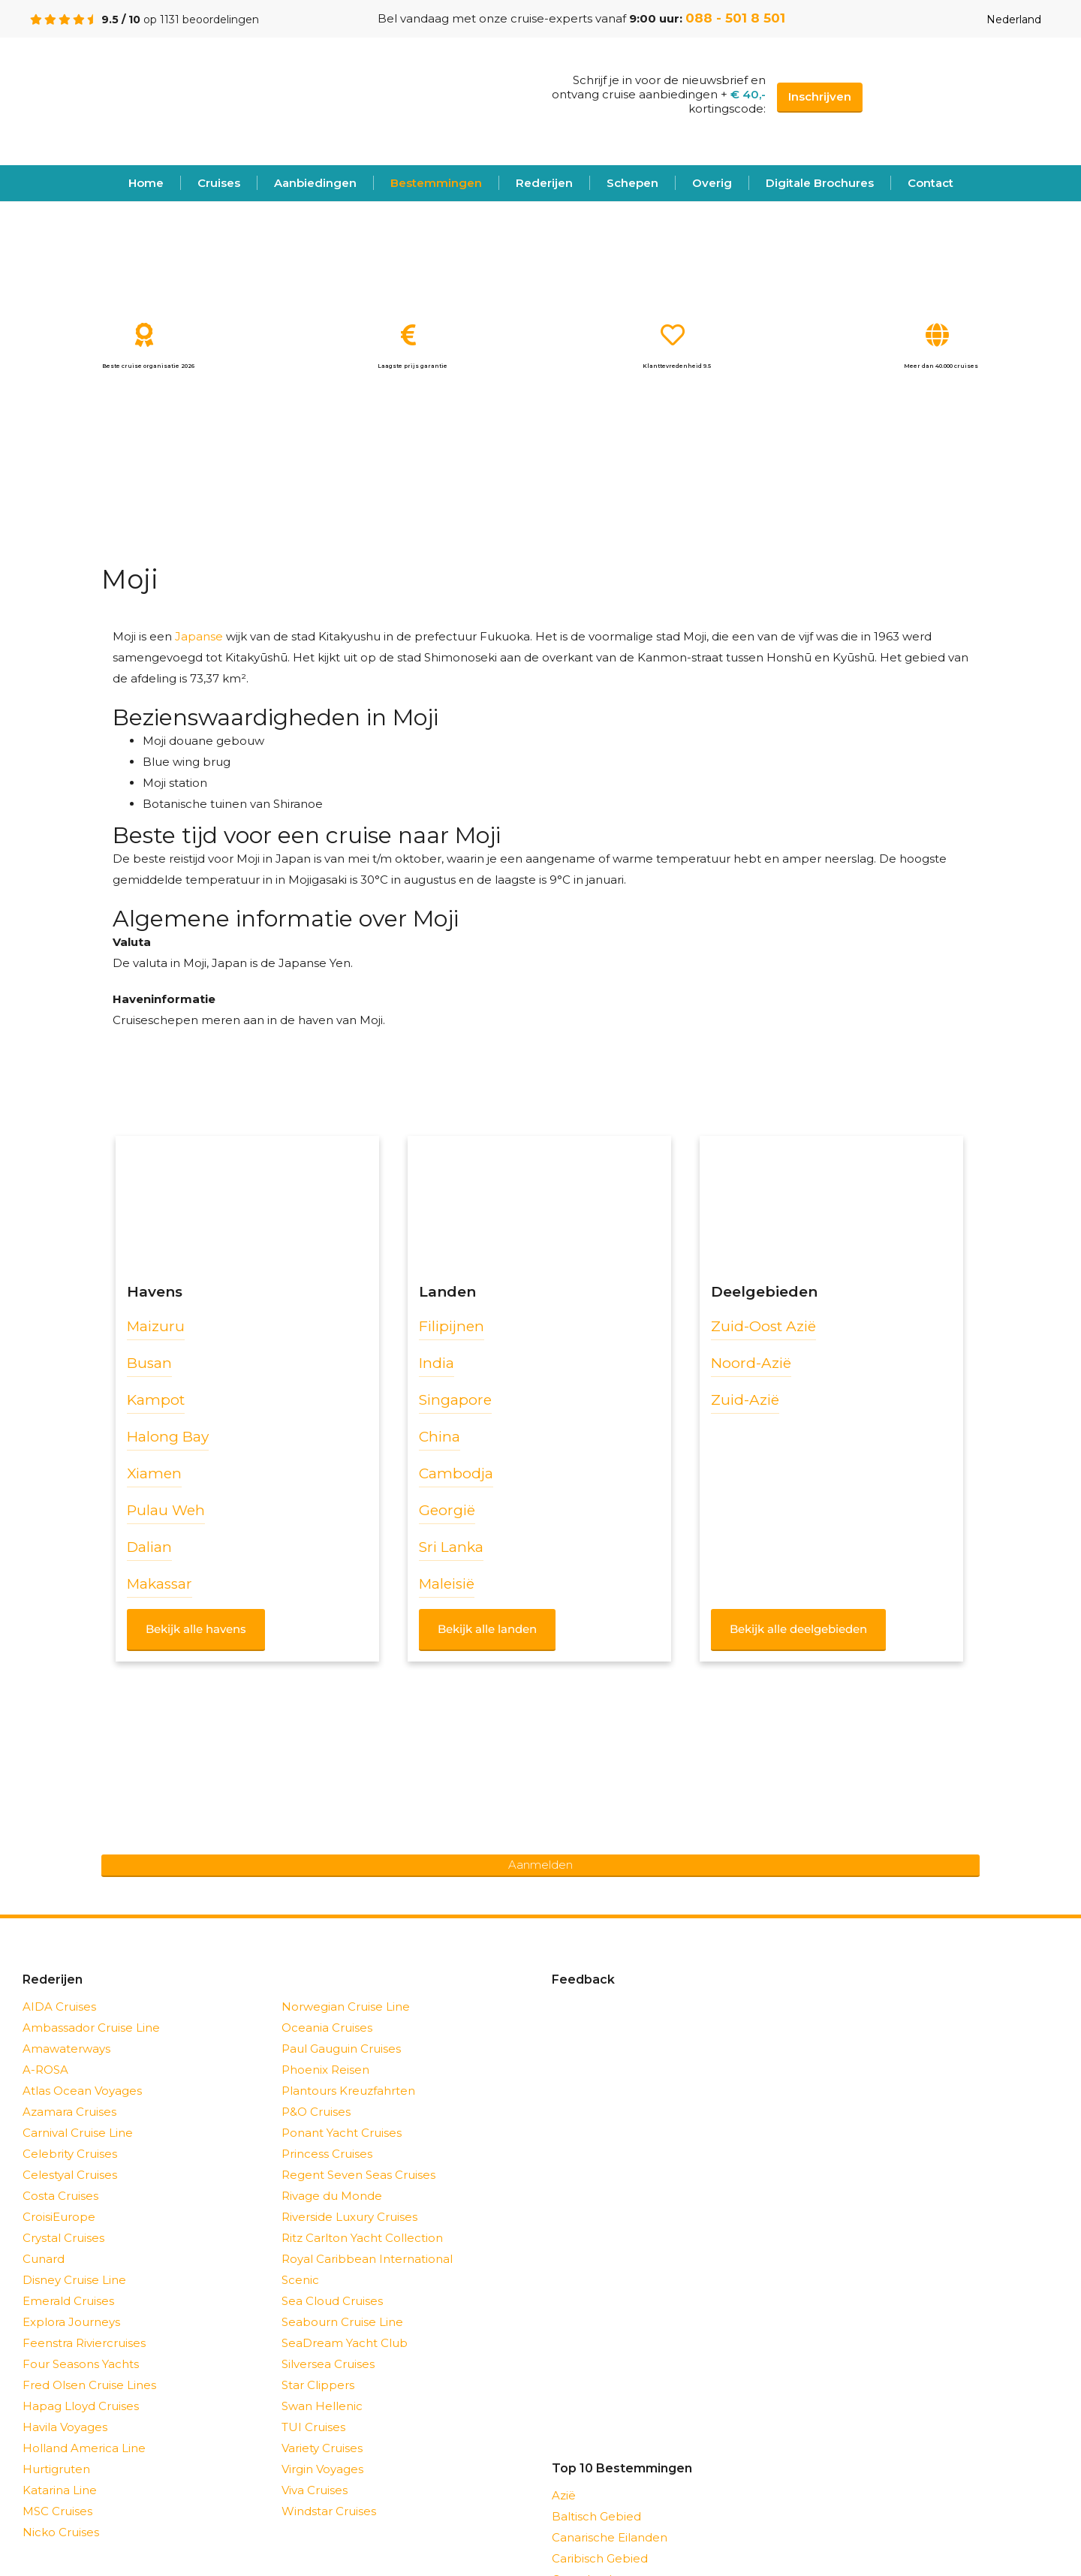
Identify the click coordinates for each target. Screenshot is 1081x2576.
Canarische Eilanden (609, 2537)
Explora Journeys (71, 2322)
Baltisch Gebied (596, 2516)
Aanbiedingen (315, 183)
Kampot (156, 1400)
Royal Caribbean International (367, 2259)
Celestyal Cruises (70, 2175)
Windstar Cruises (329, 2511)
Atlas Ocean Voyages (82, 2090)
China (439, 1436)
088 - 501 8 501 (735, 18)
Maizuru (156, 1326)
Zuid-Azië (745, 1400)
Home (146, 183)
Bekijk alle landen (487, 1629)
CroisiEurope (59, 2217)
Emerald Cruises (68, 2301)
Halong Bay (168, 1436)
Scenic (300, 2280)
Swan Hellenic (322, 2406)
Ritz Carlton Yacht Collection (362, 2238)
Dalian (149, 1547)
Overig (712, 183)
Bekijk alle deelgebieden (798, 1629)
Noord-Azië (751, 1363)
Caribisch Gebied (600, 2558)
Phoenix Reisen (325, 2069)
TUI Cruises (313, 2427)
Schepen (632, 183)
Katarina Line (60, 2490)
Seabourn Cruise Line (342, 2322)
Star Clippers (318, 2385)
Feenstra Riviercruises (84, 2343)
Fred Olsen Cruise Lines (89, 2385)
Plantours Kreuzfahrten (348, 2090)
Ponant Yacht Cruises (342, 2133)
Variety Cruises (322, 2448)
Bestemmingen (436, 183)
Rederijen (544, 183)
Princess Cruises (327, 2154)
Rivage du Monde (332, 2196)
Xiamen (154, 1473)
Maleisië (446, 1583)
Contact (930, 183)
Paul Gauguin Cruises (341, 2048)
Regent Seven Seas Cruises (358, 2175)
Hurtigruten (56, 2469)
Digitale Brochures (820, 183)
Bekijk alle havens (196, 1629)
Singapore (455, 1400)
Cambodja (456, 1473)
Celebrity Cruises (70, 2154)
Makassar (159, 1583)
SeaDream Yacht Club (345, 2343)
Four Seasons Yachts (81, 2364)
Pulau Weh (166, 1510)
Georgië (447, 1510)
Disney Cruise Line (74, 2280)
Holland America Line (84, 2448)
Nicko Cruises (61, 2532)
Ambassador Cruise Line (91, 2027)
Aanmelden (540, 1864)
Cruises (218, 183)
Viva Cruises (315, 2490)
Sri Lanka (451, 1547)
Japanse (199, 636)
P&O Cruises (316, 2111)
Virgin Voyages (322, 2469)
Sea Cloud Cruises (332, 2301)
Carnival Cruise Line (78, 2133)
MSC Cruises (57, 2511)
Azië (564, 2495)
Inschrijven (819, 96)
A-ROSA (45, 2069)
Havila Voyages (65, 2427)
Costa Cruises (60, 2196)
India (436, 1363)
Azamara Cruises (69, 2111)
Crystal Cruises (63, 2238)
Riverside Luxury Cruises (349, 2217)
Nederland (1002, 19)
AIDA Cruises (59, 2006)
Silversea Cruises (328, 2364)
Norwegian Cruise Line (346, 2006)
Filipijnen (451, 1326)
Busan (149, 1363)
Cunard (44, 2259)
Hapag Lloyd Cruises (81, 2406)
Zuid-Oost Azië (763, 1326)
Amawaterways (66, 2048)
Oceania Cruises (327, 2027)
